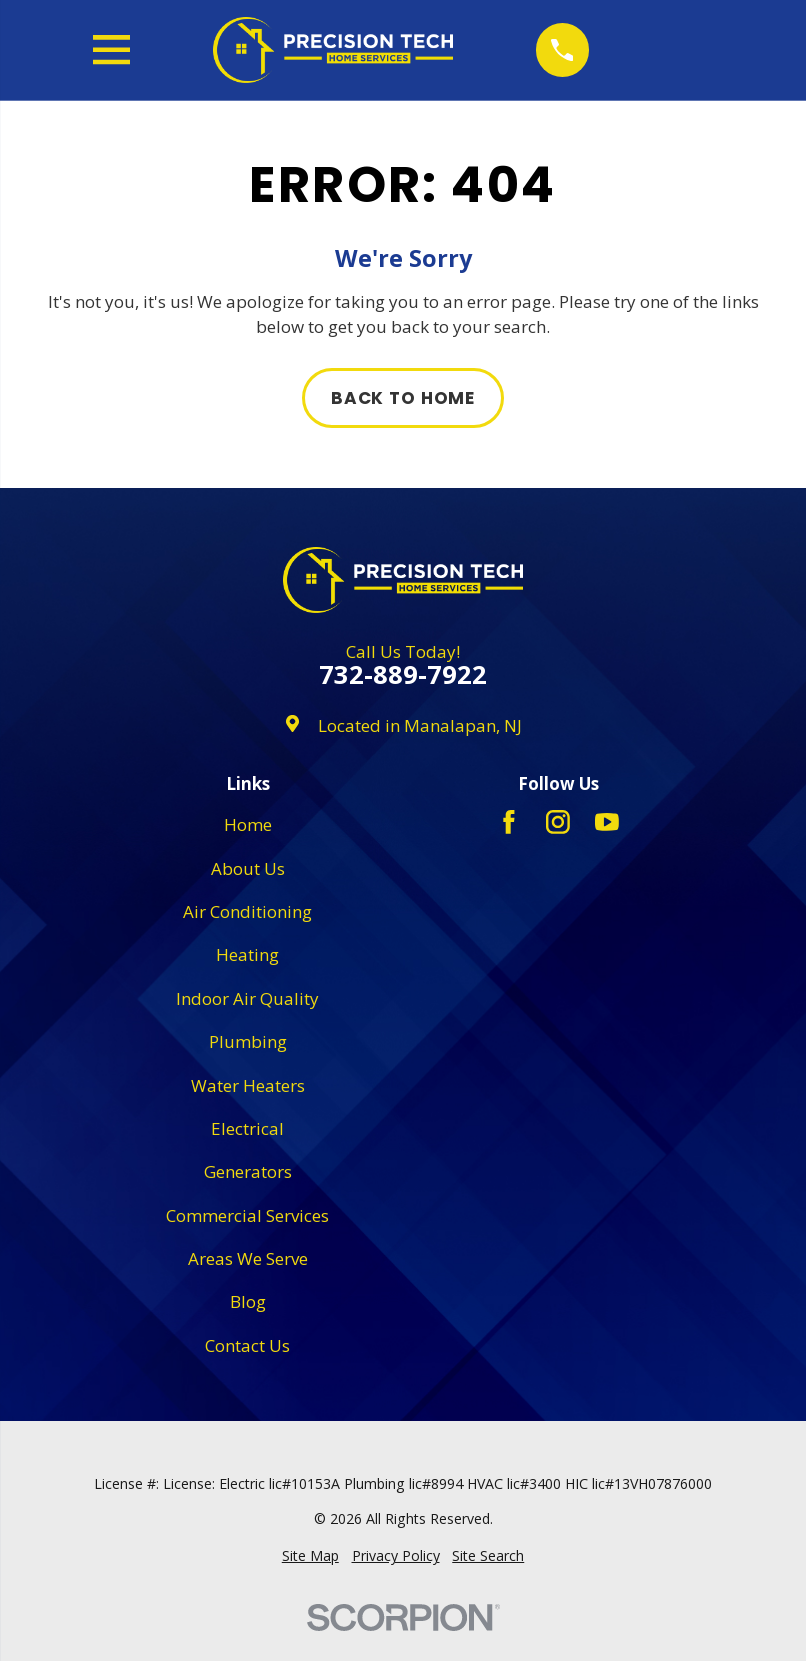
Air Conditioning (247, 911)
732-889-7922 (403, 675)
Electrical (247, 1128)
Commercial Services (247, 1215)
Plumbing (248, 1041)
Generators (248, 1171)
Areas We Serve (248, 1258)
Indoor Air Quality (247, 998)
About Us (248, 868)
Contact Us (247, 1345)
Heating (247, 954)
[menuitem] (310, 1556)
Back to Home (403, 398)
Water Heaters (248, 1085)
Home (248, 824)
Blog (248, 1301)
